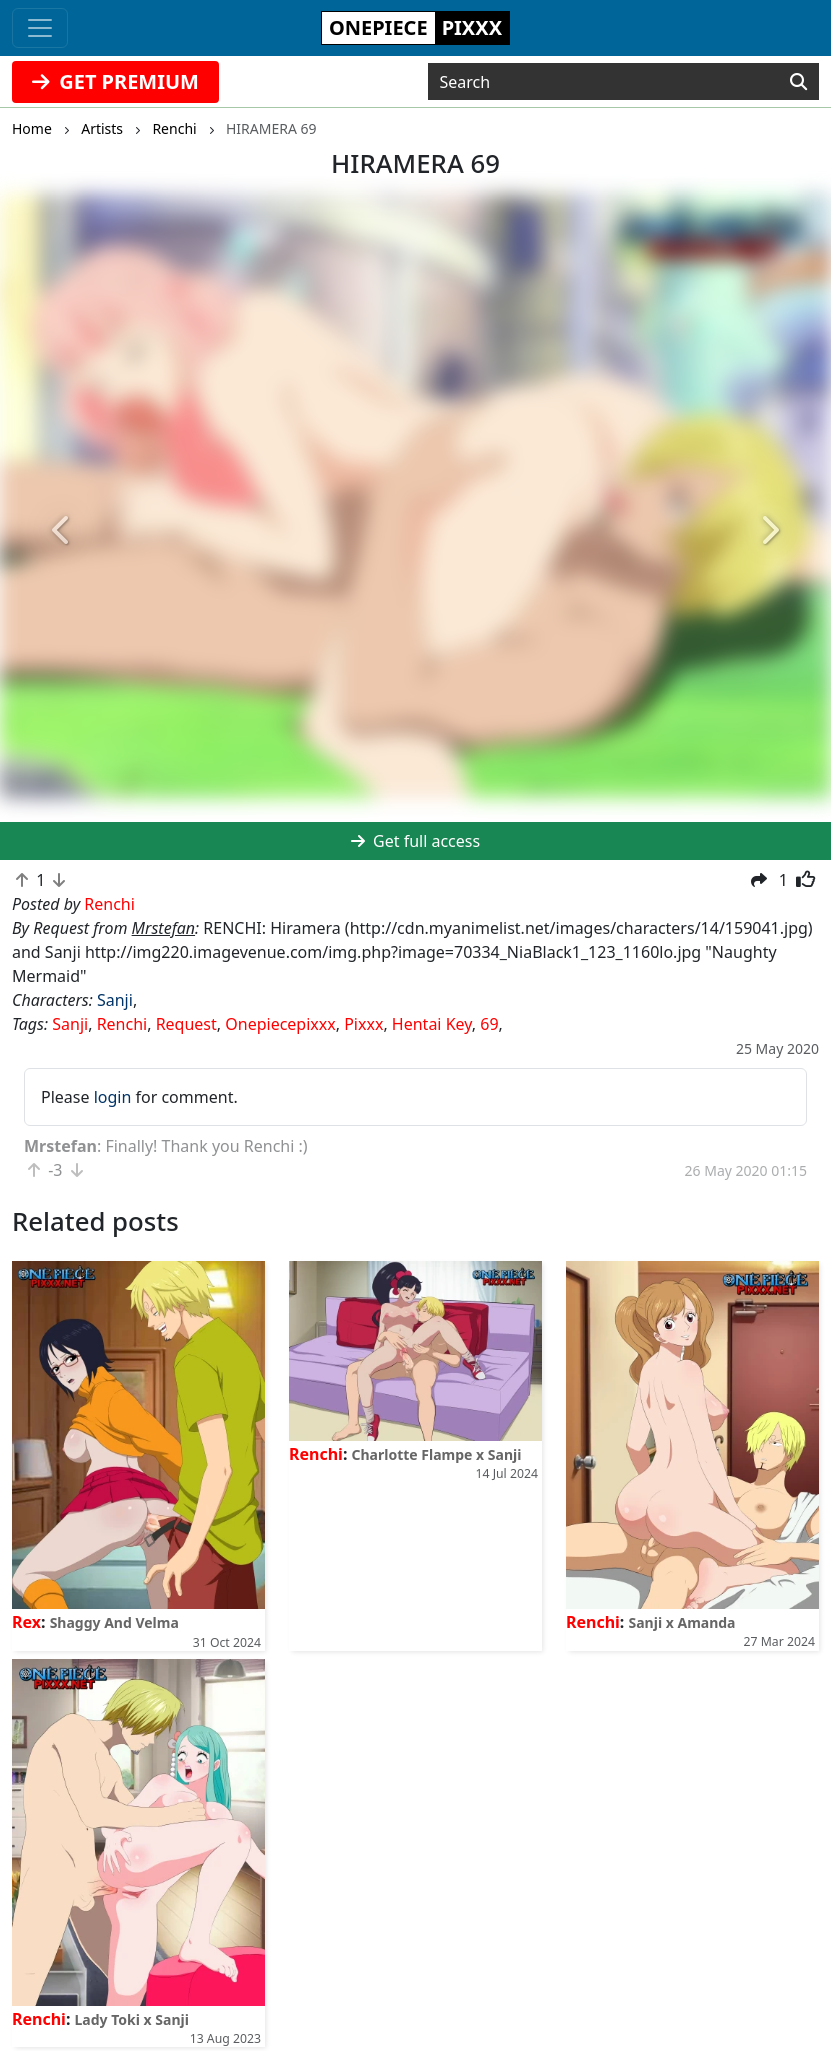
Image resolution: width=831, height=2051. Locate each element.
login (113, 1097)
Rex (26, 1622)
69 (489, 1024)
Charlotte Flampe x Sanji (437, 1454)
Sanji (115, 1000)
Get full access (415, 841)
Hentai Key (432, 1024)
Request (186, 1024)
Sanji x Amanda (682, 1622)
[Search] (798, 82)
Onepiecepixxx (280, 1024)
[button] (62, 531)
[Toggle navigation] (40, 28)
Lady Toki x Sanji (132, 2019)
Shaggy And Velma (114, 1622)
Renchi (122, 1024)
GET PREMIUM (115, 81)
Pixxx (363, 1024)
